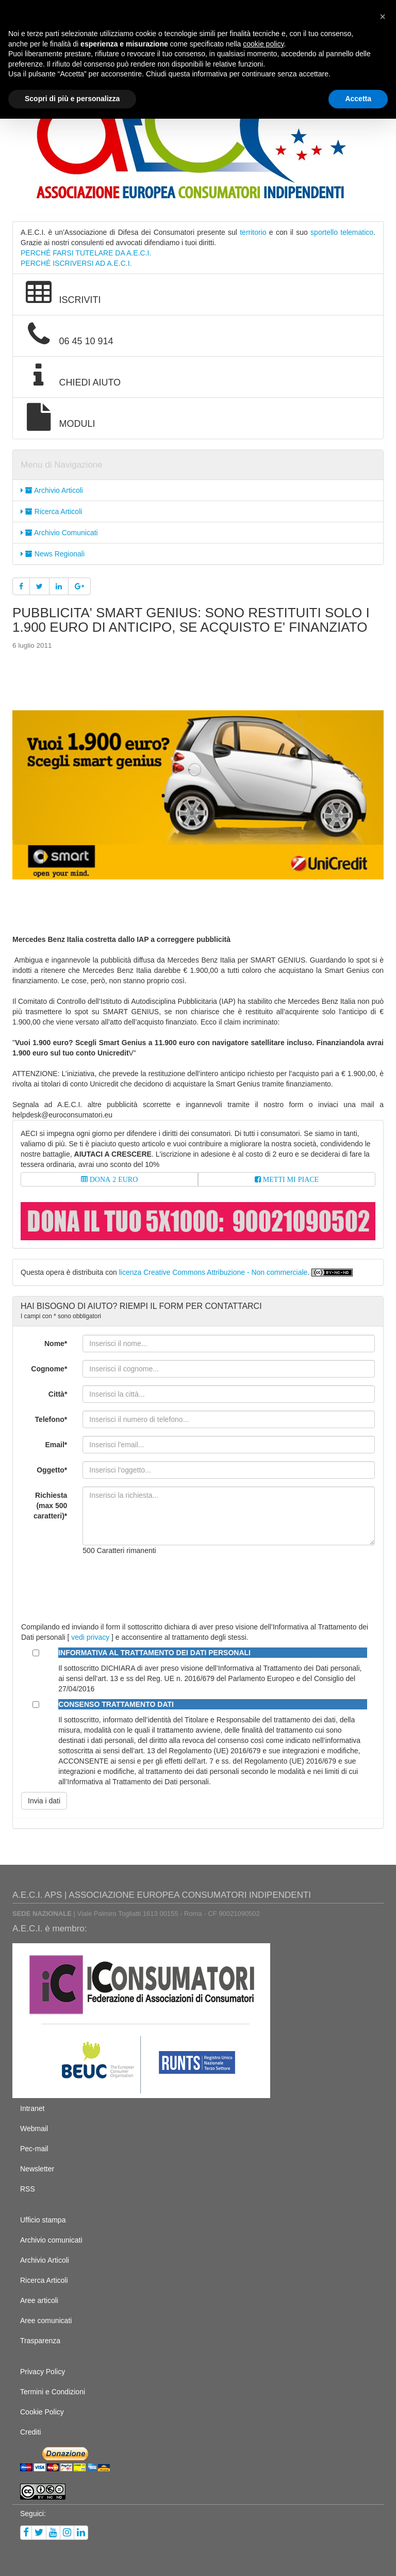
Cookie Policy (42, 2412)
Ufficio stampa (42, 2220)
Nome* (55, 1343)
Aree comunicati (46, 2320)
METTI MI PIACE (290, 1179)
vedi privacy (90, 1637)
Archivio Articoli (52, 490)
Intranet (32, 2108)
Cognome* (49, 1369)
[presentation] (160, 1583)
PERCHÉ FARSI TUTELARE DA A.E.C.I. (86, 253)
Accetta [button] (358, 98)
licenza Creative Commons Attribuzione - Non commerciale (213, 1272)
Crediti (30, 2432)
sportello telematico (341, 232)
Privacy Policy (42, 2371)
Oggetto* (52, 1470)
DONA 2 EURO (113, 1179)
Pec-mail (34, 2149)
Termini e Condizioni (52, 2392)
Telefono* (51, 1419)
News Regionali (53, 554)
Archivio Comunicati (59, 533)
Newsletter (37, 2169)
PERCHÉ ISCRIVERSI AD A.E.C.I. (76, 263)
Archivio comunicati (51, 2240)
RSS (27, 2189)
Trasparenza (40, 2341)
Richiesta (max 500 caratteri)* (50, 1505)
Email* (56, 1445)
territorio (253, 232)
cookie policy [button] (263, 44)
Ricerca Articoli (51, 511)
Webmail (34, 2128)
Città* (58, 1394)
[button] (382, 16)
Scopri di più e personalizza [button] (72, 98)
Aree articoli (39, 2300)
